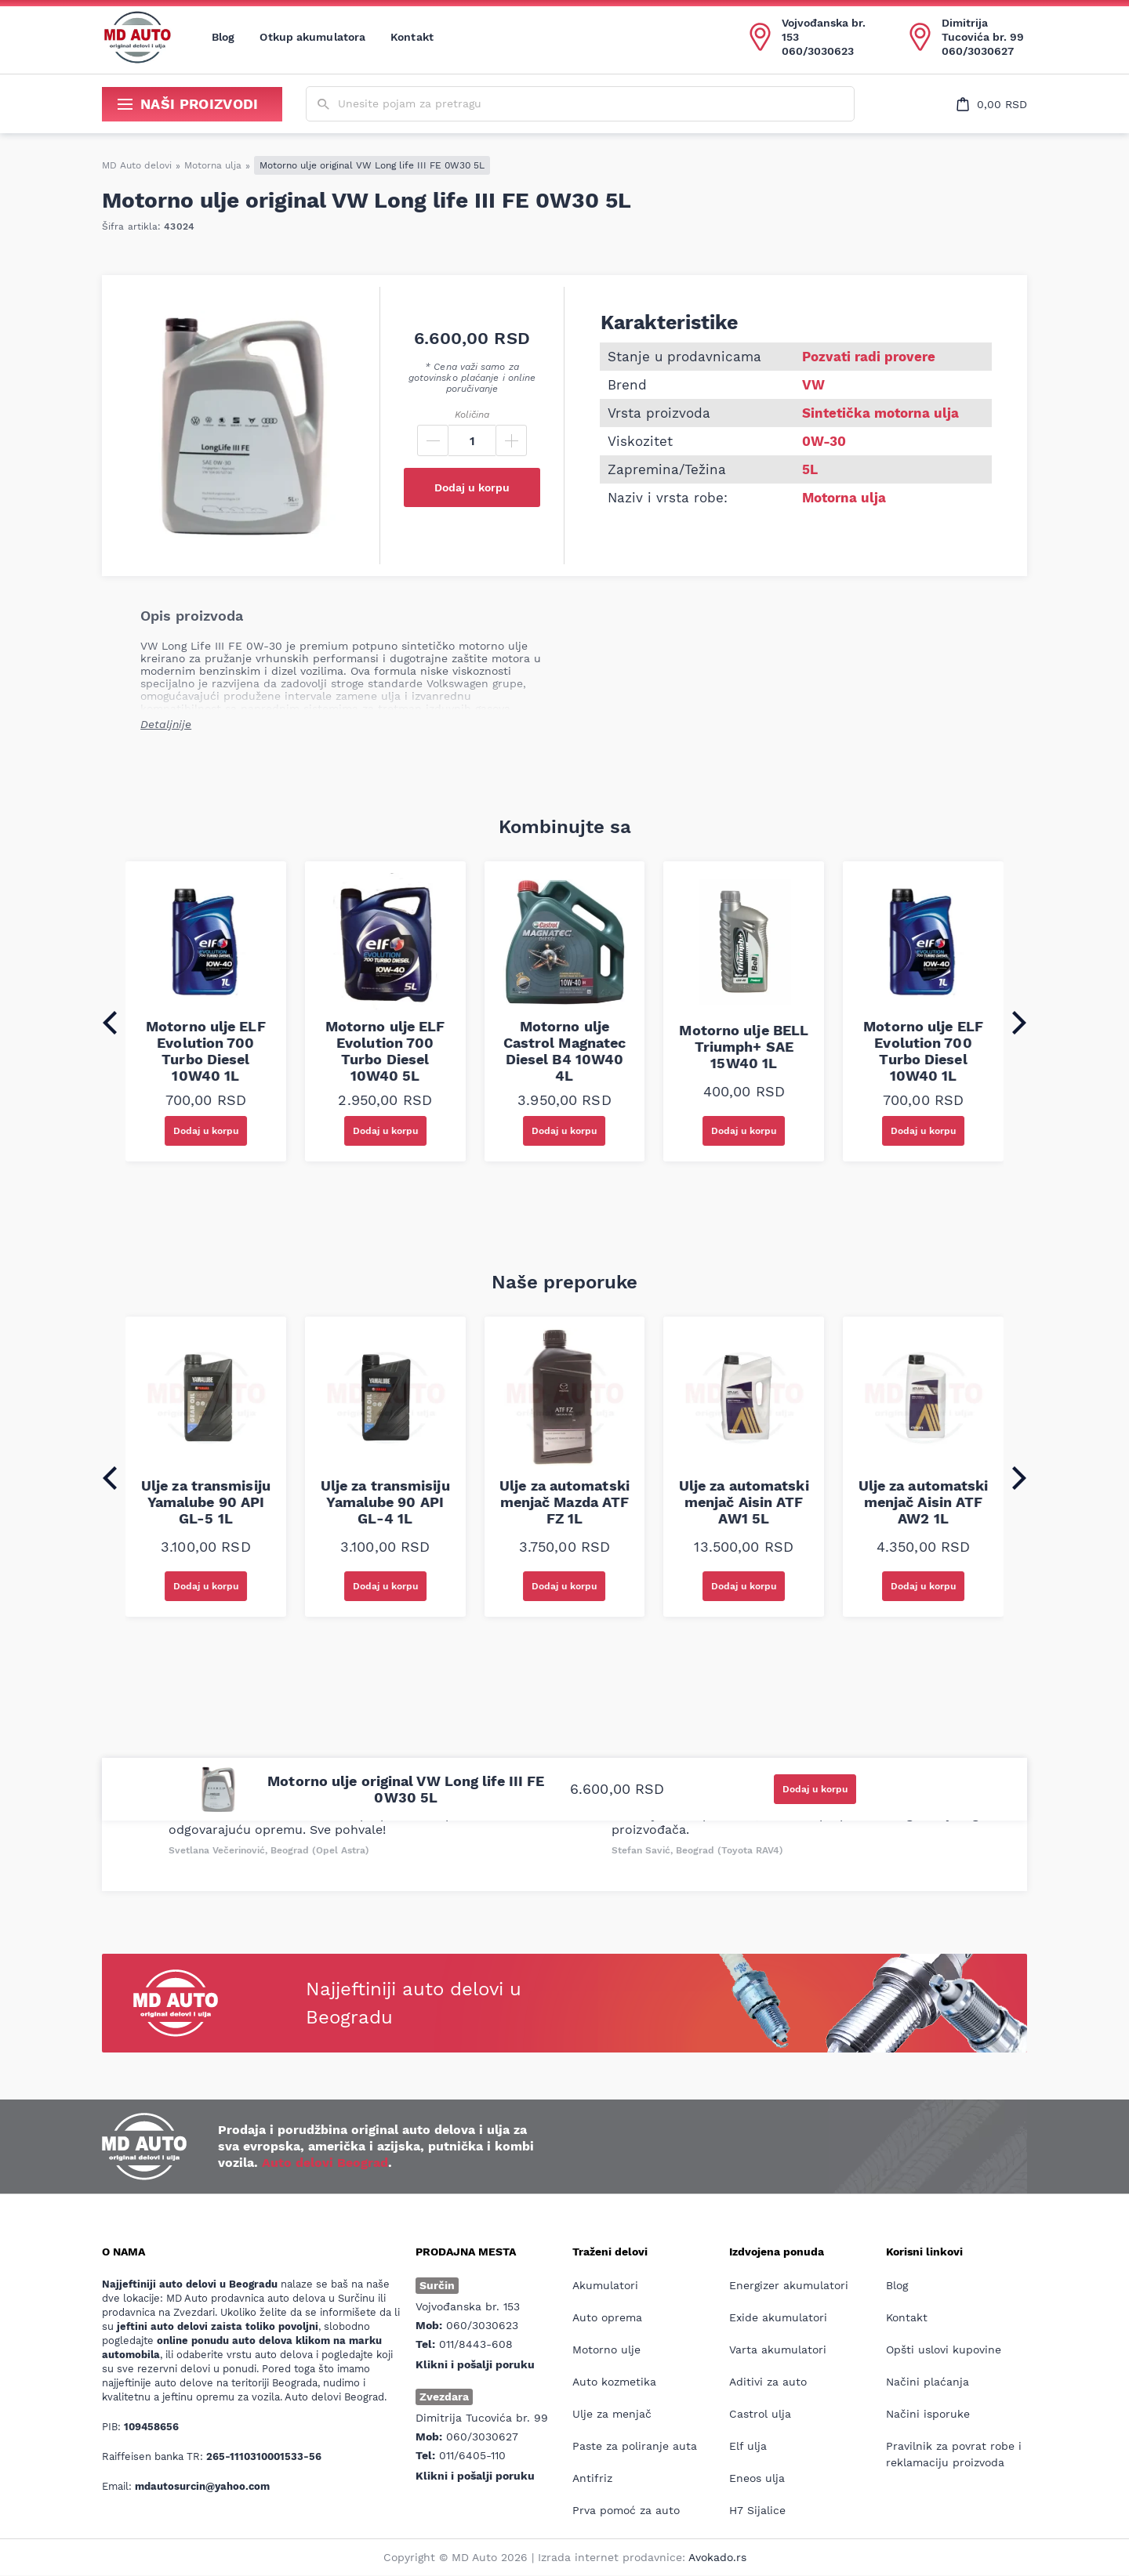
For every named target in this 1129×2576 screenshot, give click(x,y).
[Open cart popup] (992, 104)
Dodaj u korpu (472, 487)
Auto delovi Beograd (325, 2162)
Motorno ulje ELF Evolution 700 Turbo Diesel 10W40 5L (385, 1051)
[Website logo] (137, 36)
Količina (472, 414)
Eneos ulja (757, 2478)
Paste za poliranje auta (634, 2446)
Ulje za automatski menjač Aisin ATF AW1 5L (744, 1502)
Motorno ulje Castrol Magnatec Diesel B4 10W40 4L (564, 1051)
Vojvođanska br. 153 (824, 29)
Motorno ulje (606, 2349)
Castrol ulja (760, 2414)
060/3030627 (978, 51)
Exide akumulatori (778, 2317)
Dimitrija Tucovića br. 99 (983, 29)
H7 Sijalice (757, 2510)
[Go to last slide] (110, 1022)
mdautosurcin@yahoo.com (202, 2486)
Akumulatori (605, 2285)
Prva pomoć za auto (626, 2510)
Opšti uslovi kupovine (943, 2349)
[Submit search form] (323, 105)
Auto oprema (607, 2317)
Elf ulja (748, 2446)
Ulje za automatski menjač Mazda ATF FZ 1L (564, 1502)
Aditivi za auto (768, 2381)
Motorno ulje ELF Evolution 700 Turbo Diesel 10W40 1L (206, 1051)
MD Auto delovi (137, 165)
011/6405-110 (472, 2455)
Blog (223, 37)
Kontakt (412, 37)
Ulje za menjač (612, 2414)
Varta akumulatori (777, 2349)
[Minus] (432, 440)
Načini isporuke (928, 2414)
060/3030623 (818, 51)
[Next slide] (1019, 1022)
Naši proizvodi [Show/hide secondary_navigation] (188, 104)
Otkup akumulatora (312, 37)
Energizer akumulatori (788, 2285)
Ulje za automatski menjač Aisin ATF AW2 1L (924, 1502)
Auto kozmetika (614, 2381)
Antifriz (592, 2478)
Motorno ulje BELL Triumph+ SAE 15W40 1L (743, 1046)
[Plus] (511, 440)
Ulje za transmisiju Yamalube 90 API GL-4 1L (385, 1502)
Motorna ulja (212, 165)
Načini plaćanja (927, 2381)
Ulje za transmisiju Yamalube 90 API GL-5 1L (205, 1502)
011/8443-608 (476, 2344)
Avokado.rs (717, 2557)
